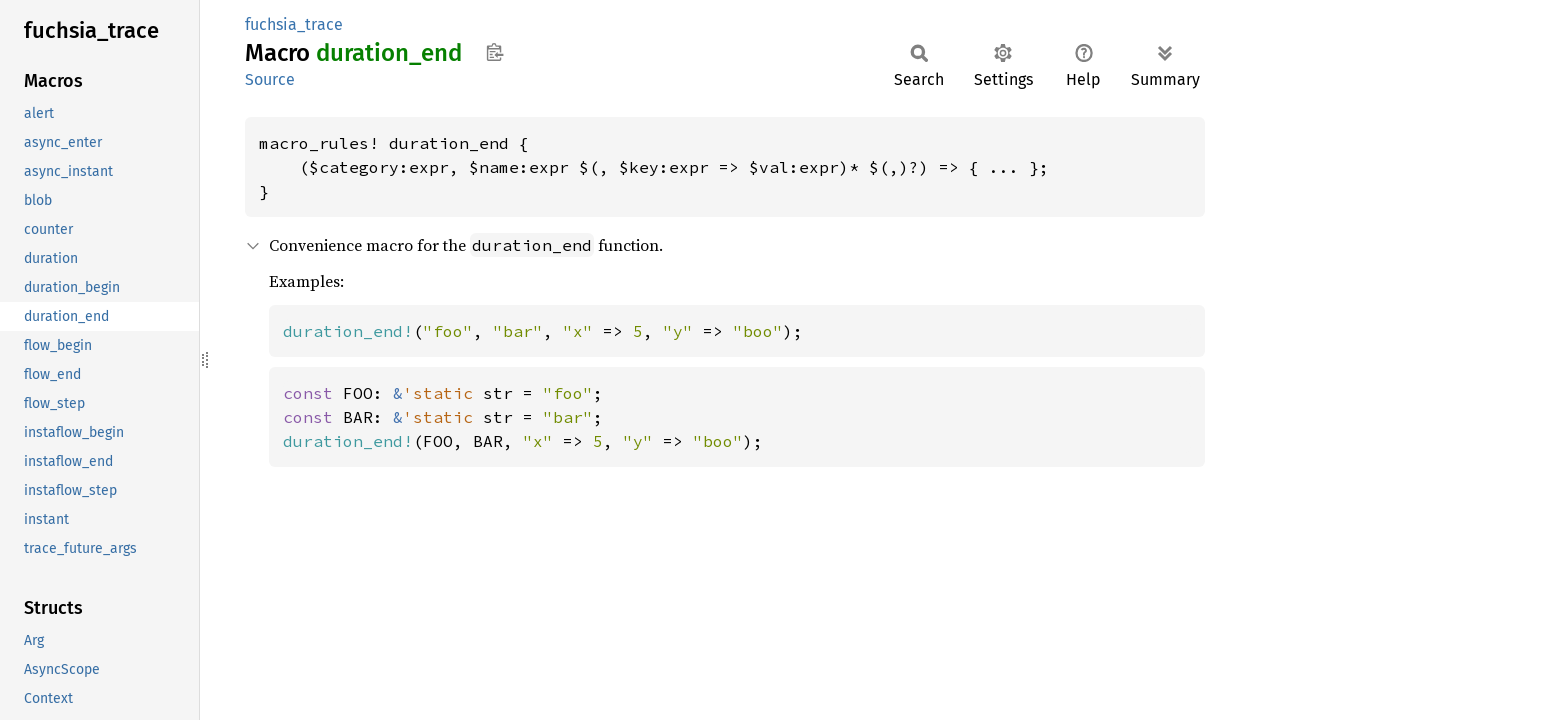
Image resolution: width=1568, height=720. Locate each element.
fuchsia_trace (294, 24)
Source (270, 79)
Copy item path (494, 52)
